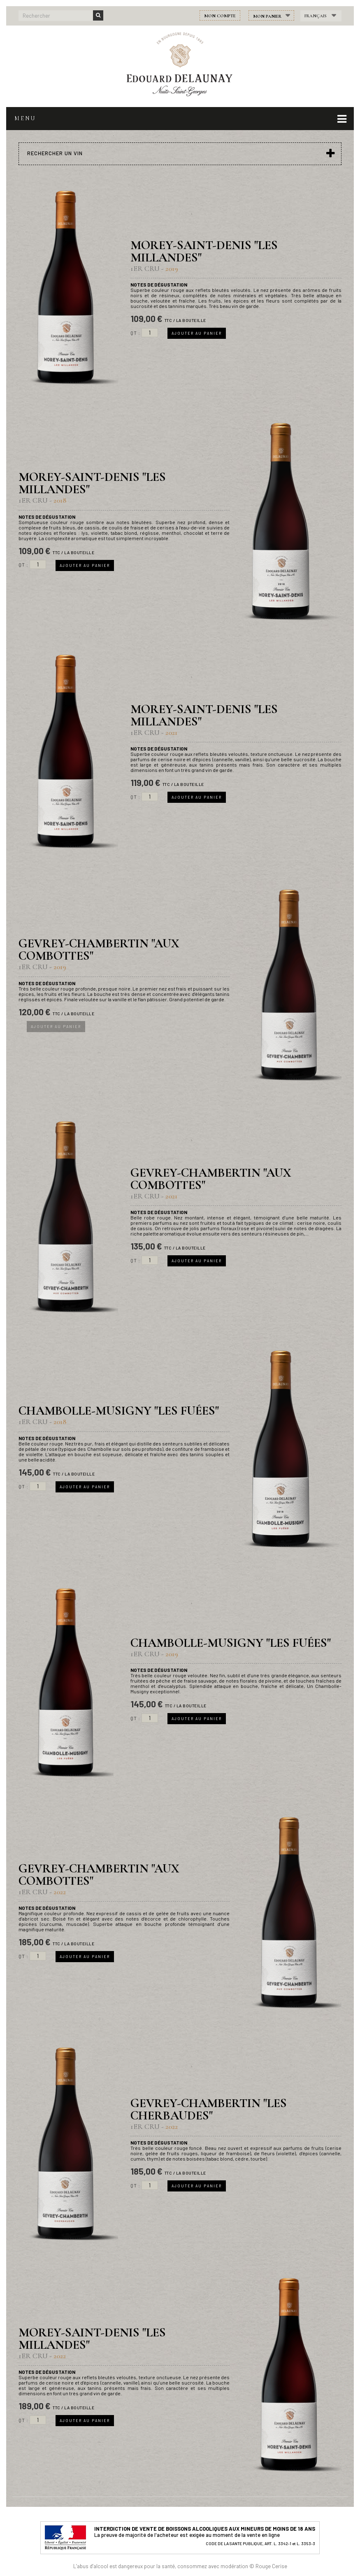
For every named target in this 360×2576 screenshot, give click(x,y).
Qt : (135, 333)
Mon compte (220, 16)
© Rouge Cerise (268, 2566)
